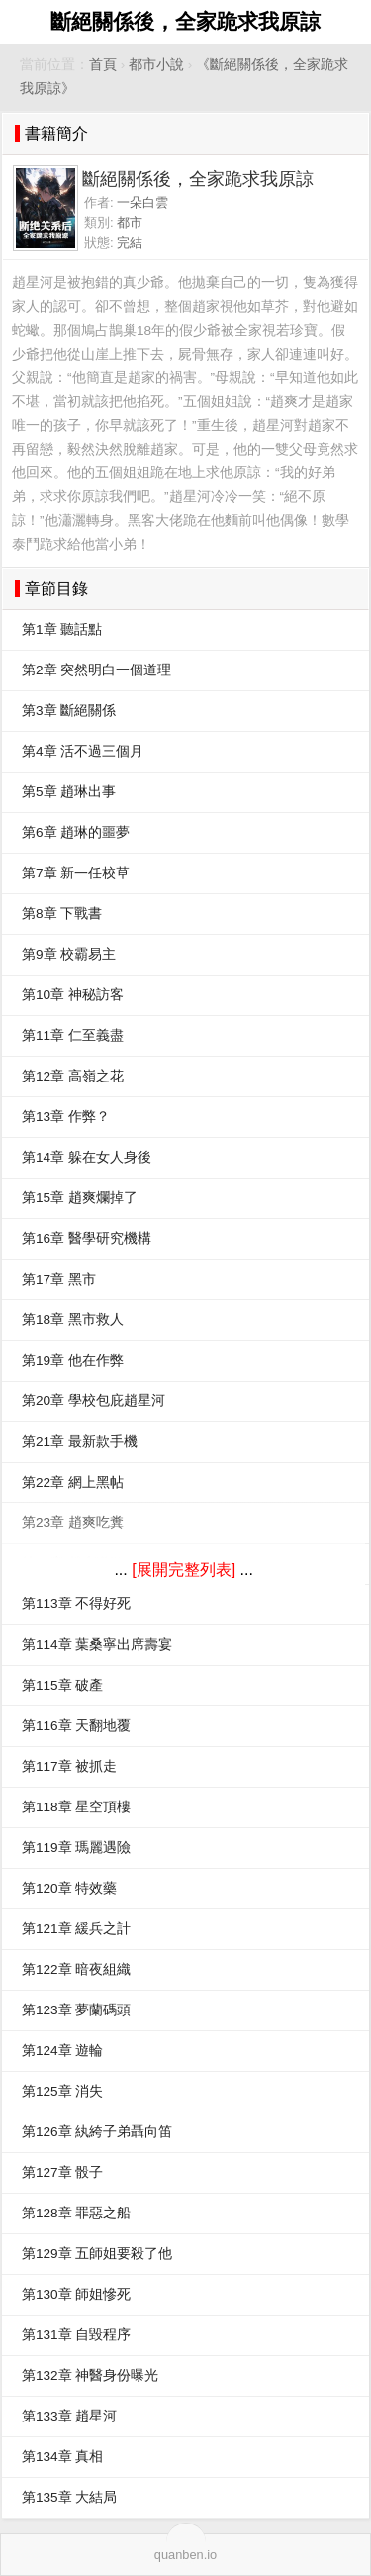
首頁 (103, 64)
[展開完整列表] (183, 1569)
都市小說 (156, 64)
